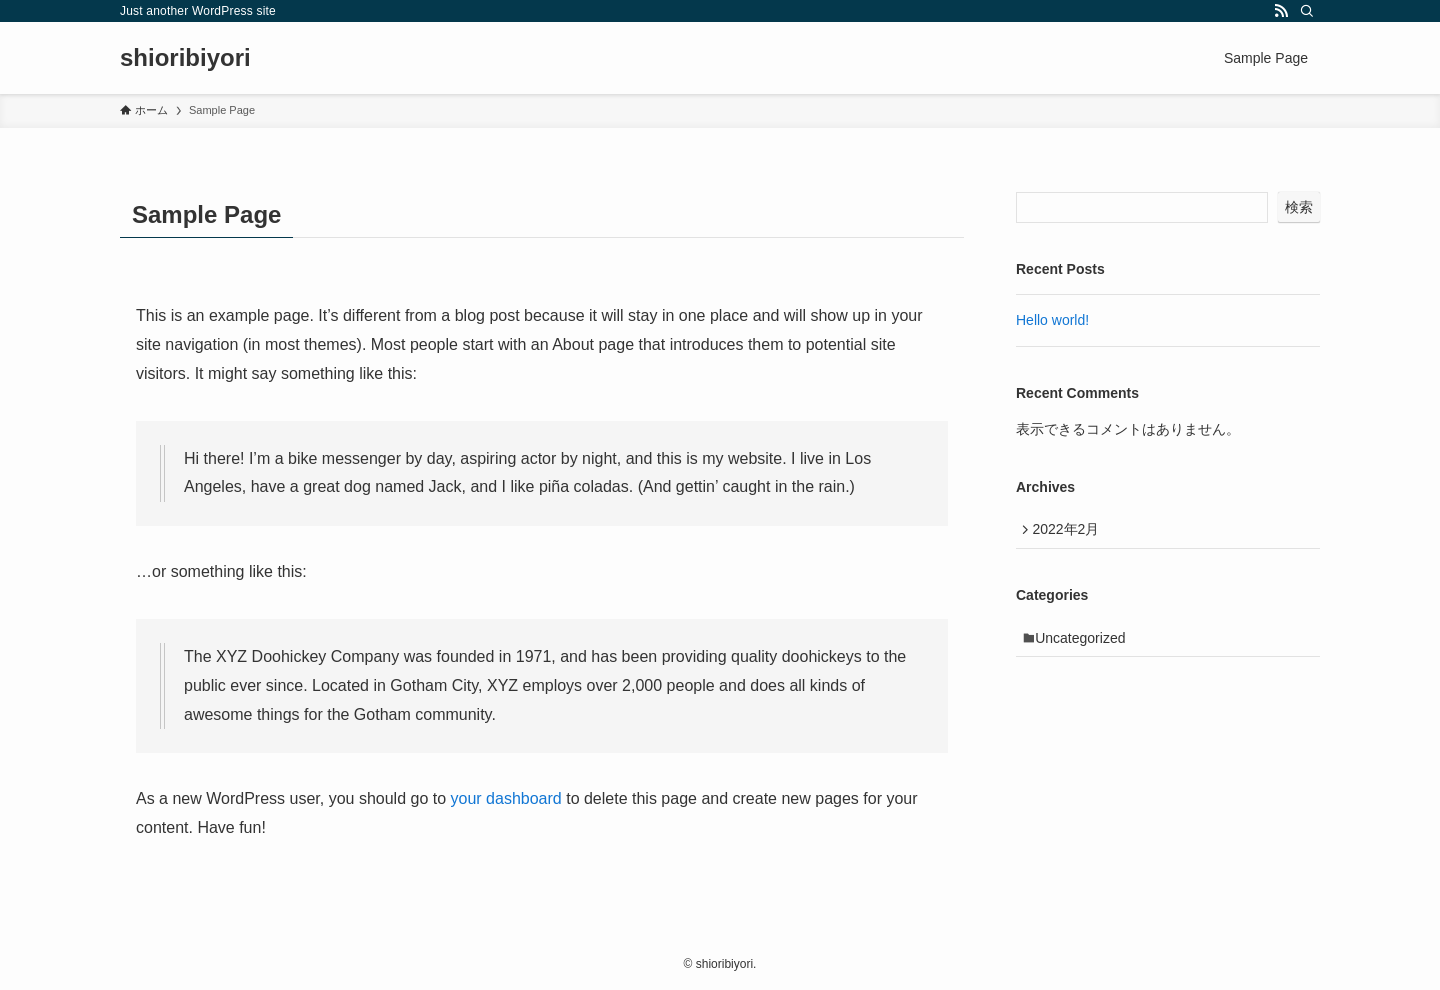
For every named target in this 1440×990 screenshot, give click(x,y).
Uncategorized (1086, 644)
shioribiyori (185, 58)
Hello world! (1052, 320)
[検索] (1307, 11)
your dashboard (506, 798)
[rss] (1281, 11)
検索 (1299, 207)
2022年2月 (1070, 531)
